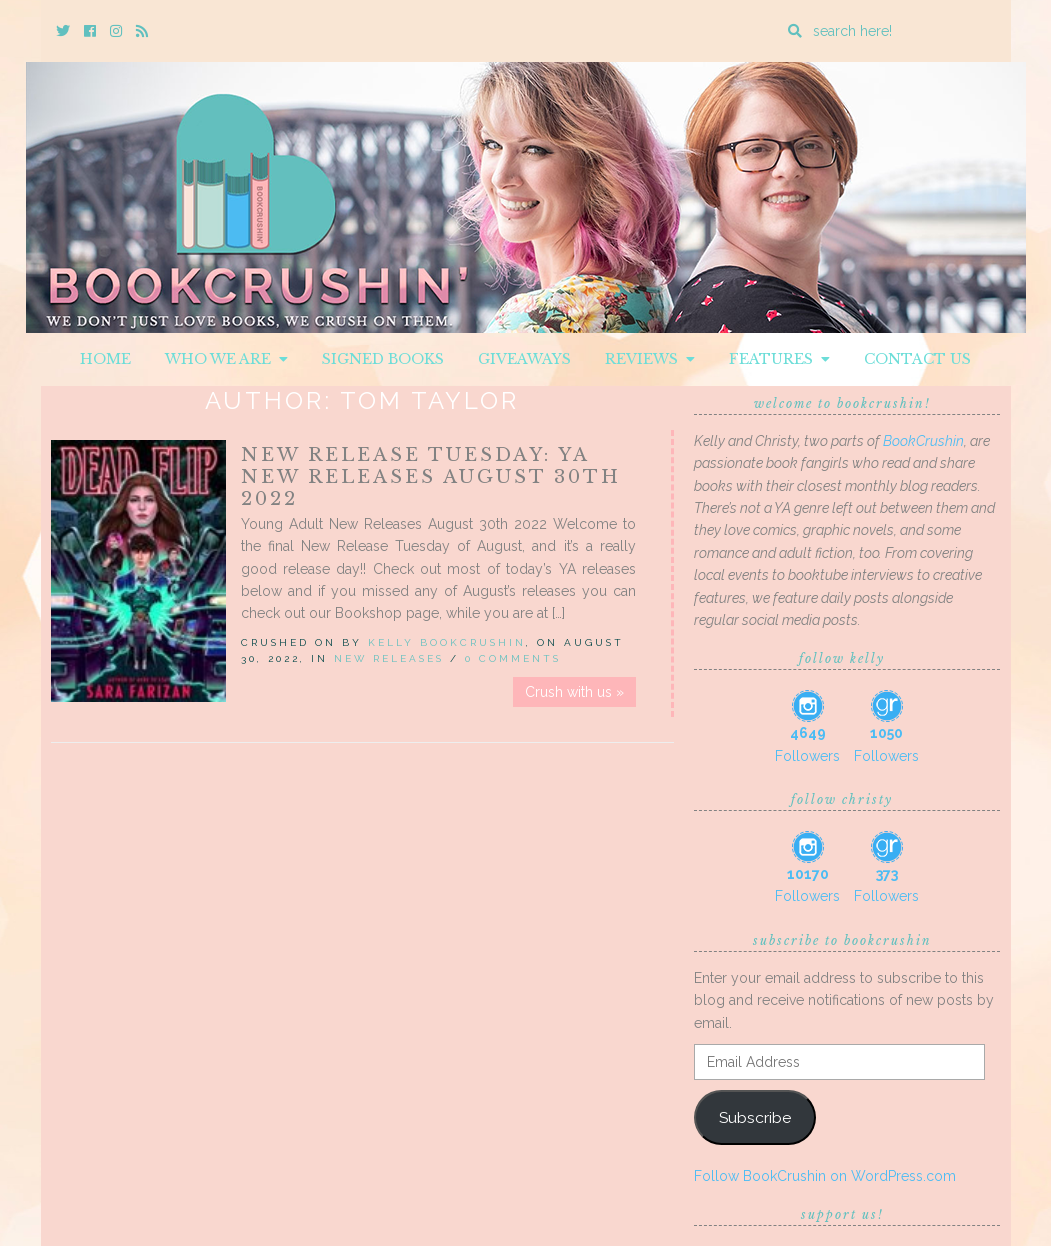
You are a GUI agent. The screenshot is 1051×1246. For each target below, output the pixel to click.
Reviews (650, 359)
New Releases (389, 658)
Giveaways (524, 359)
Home (105, 359)
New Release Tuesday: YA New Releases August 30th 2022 (431, 477)
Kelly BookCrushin (447, 642)
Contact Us (917, 359)
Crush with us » (574, 692)
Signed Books (383, 359)
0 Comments (513, 658)
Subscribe (755, 1117)
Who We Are (226, 359)
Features (779, 359)
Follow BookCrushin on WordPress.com (825, 1176)
